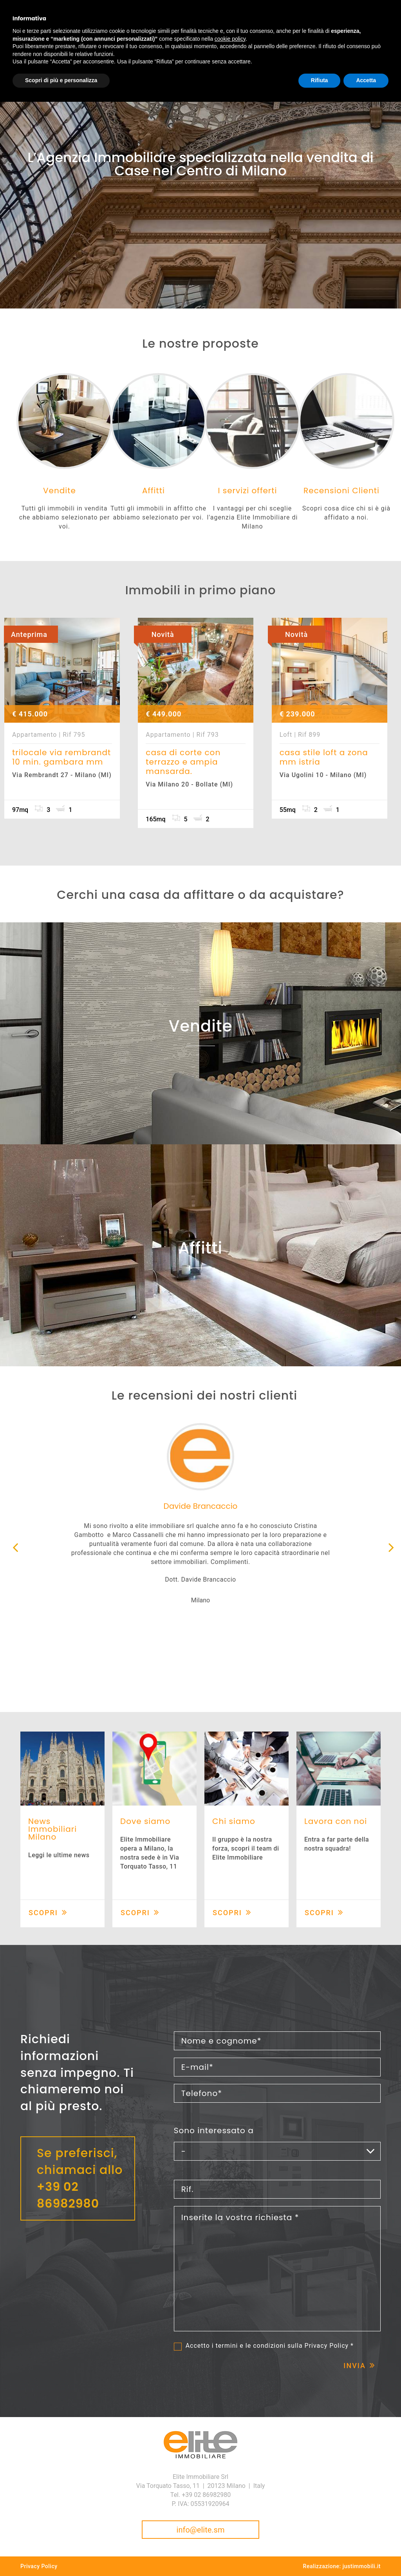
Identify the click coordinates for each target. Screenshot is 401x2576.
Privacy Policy (327, 2345)
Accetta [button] (366, 80)
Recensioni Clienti (341, 490)
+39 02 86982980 (68, 2195)
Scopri (43, 1913)
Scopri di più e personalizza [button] (61, 80)
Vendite (59, 490)
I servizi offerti (247, 490)
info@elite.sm (201, 2530)
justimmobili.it (362, 2566)
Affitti (153, 490)
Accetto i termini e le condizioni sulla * (270, 2346)
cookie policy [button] (230, 39)
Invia (354, 2365)
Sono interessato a (214, 2130)
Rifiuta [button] (319, 80)
